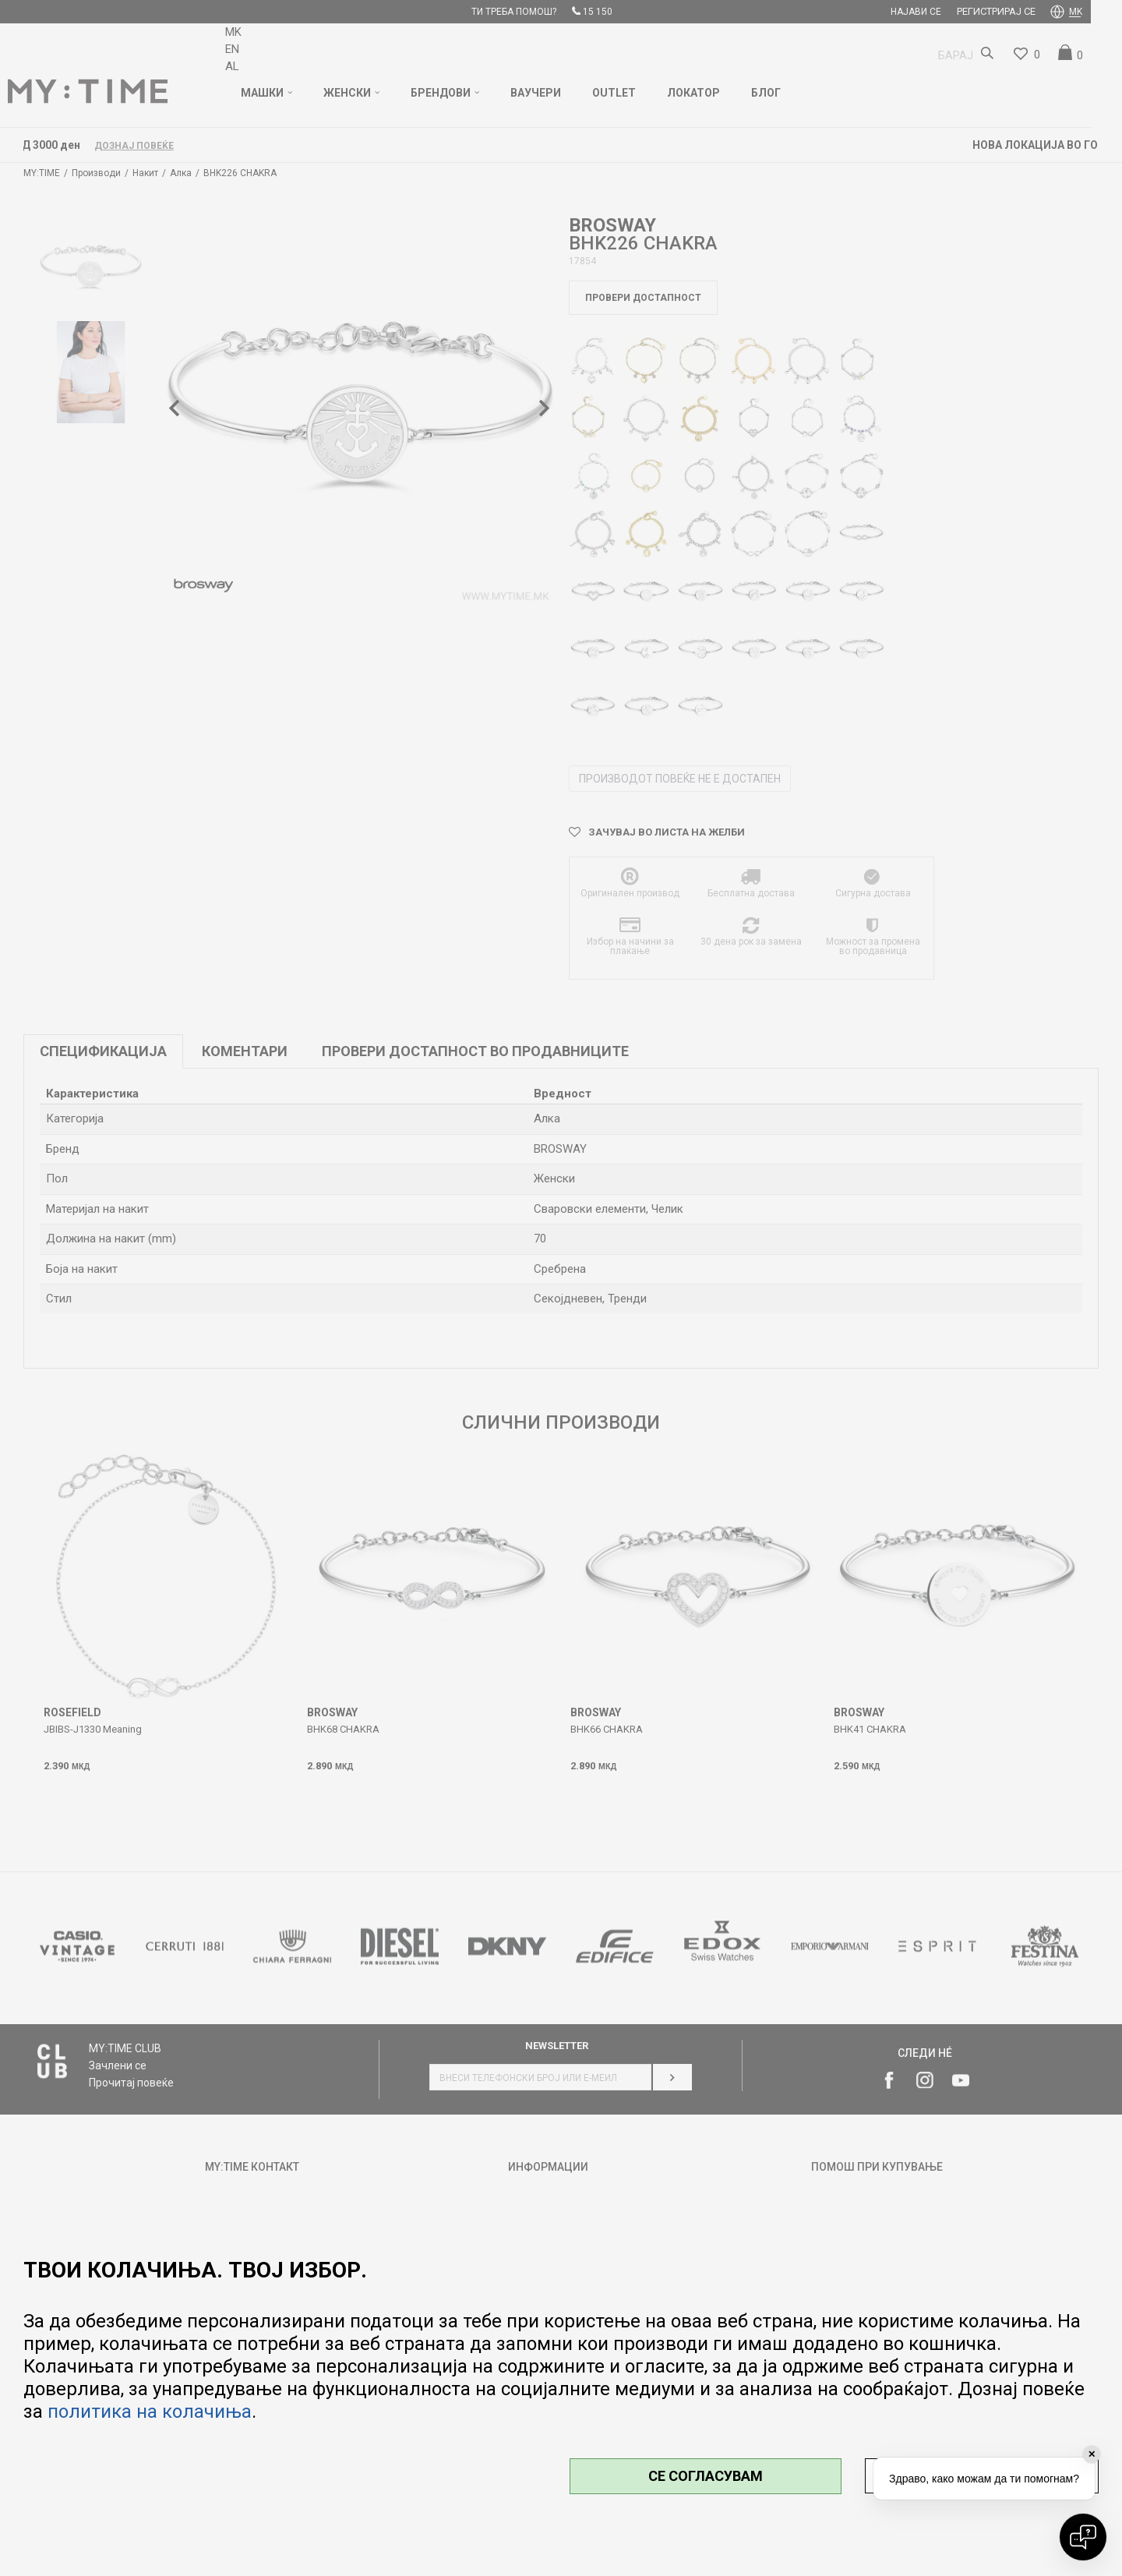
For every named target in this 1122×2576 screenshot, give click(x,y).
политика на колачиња (150, 2411)
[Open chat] (1083, 2537)
